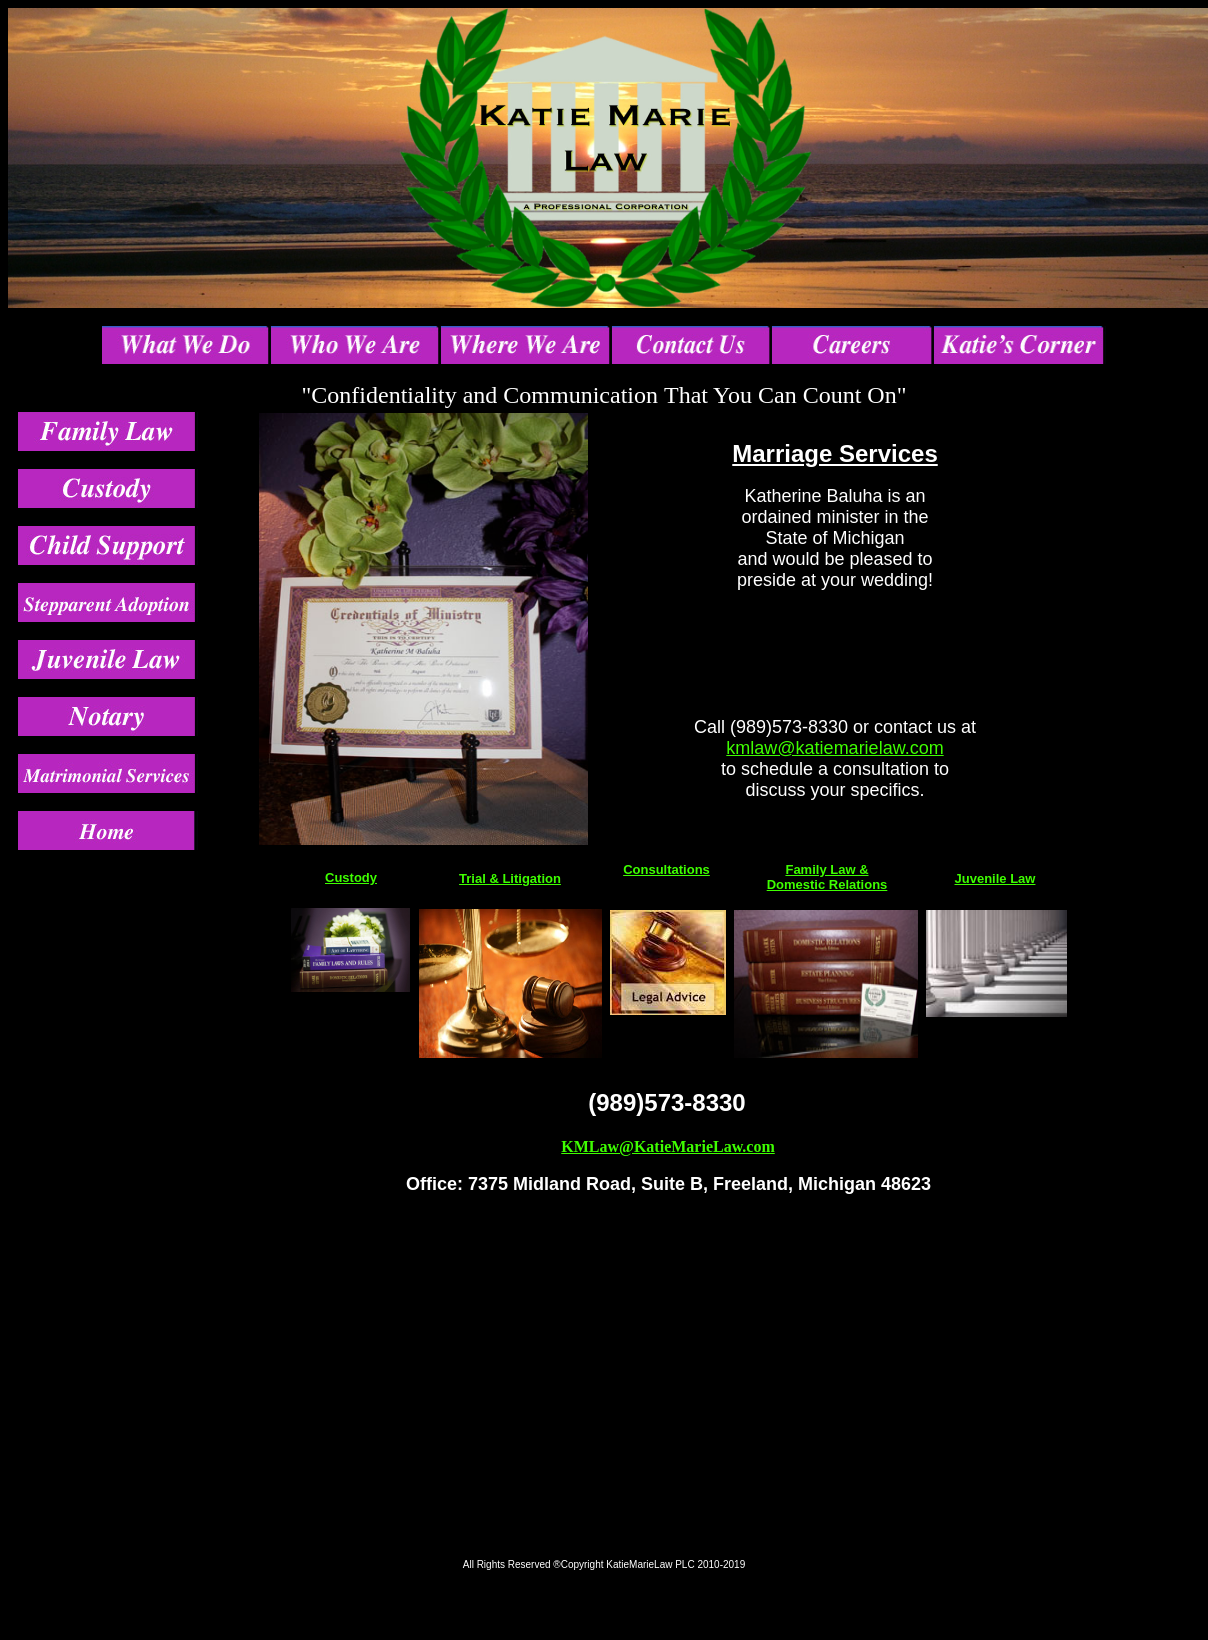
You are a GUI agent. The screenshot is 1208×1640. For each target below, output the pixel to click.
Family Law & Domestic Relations (827, 877)
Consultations (666, 869)
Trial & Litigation (510, 878)
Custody (351, 877)
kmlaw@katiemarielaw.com (834, 748)
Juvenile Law (995, 878)
